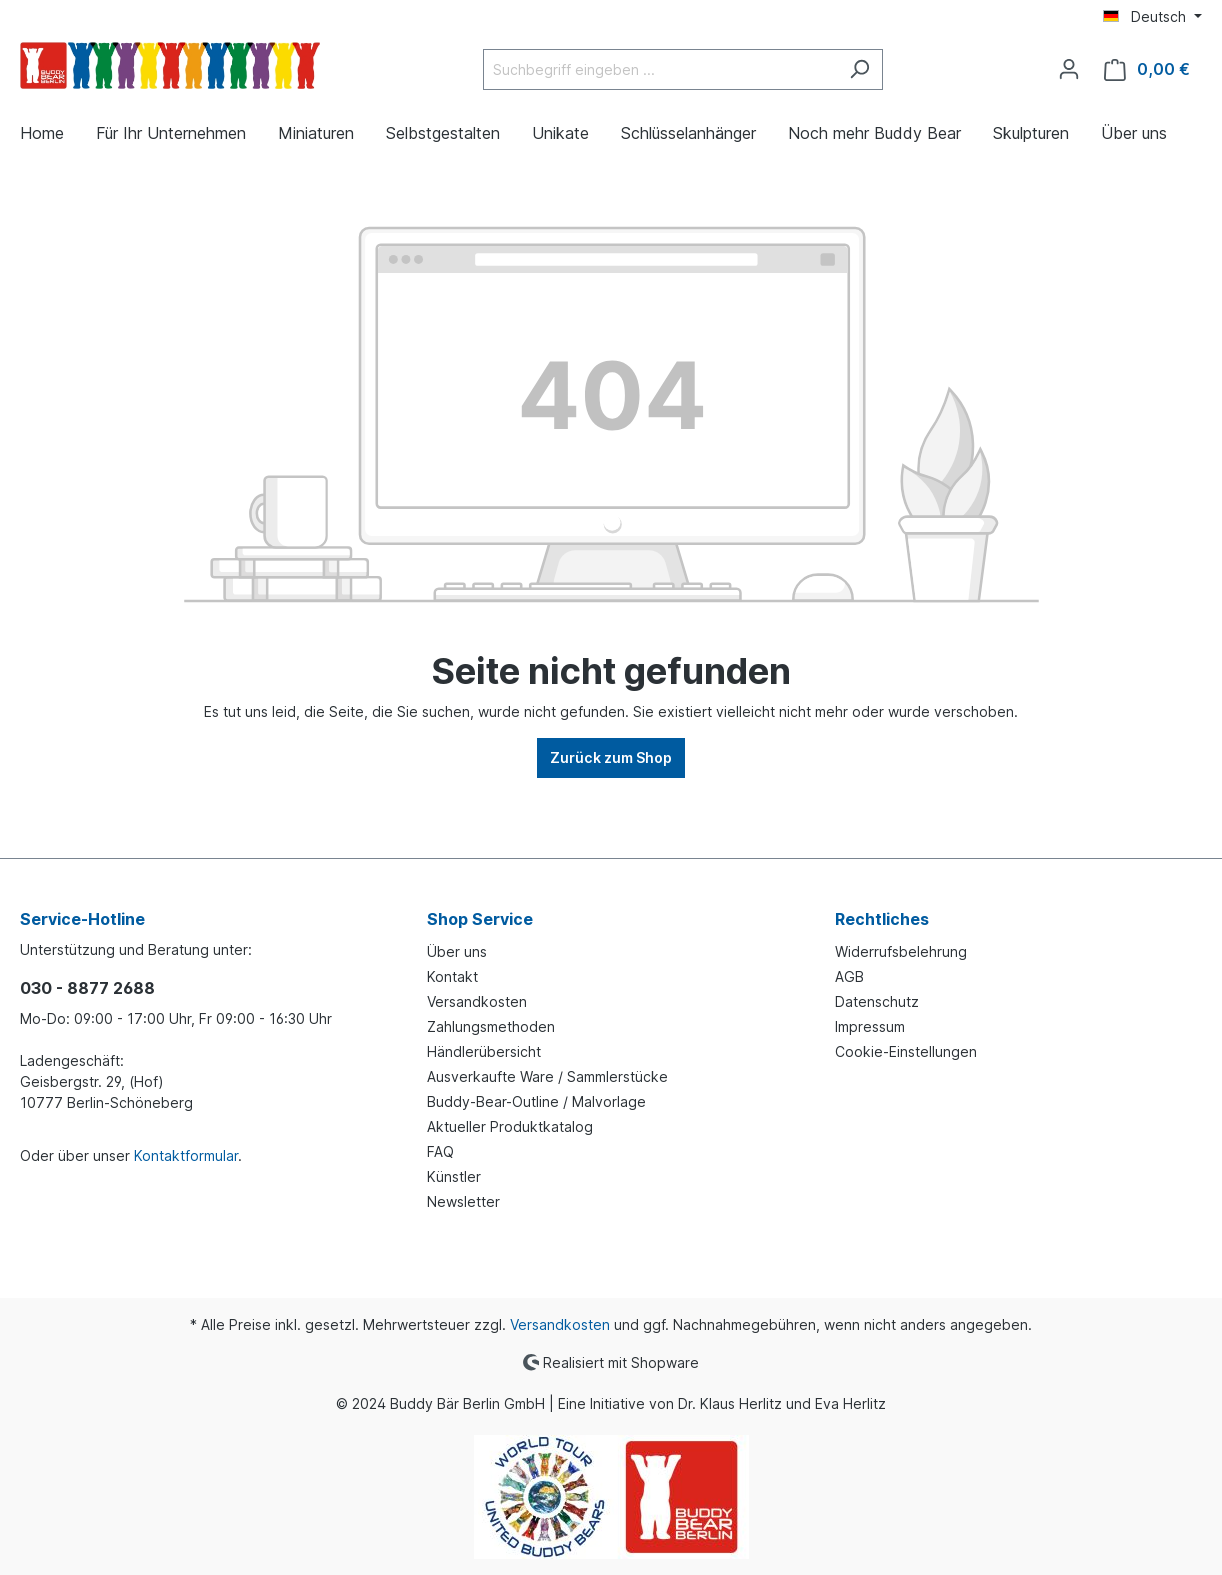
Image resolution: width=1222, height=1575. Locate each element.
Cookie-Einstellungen (906, 1051)
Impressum (870, 1026)
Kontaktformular (186, 1155)
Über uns (457, 951)
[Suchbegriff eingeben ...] (660, 69)
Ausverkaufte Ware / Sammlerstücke (547, 1076)
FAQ (440, 1151)
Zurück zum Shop (611, 757)
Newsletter (463, 1201)
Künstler (454, 1176)
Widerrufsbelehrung (901, 951)
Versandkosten (477, 1001)
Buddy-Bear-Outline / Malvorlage (536, 1101)
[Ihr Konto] (1069, 69)
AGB (849, 976)
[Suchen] (859, 69)
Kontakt (452, 976)
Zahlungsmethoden (491, 1026)
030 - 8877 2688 (87, 988)
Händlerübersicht (484, 1051)
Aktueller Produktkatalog (510, 1126)
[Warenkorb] (1147, 69)
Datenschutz (877, 1001)
